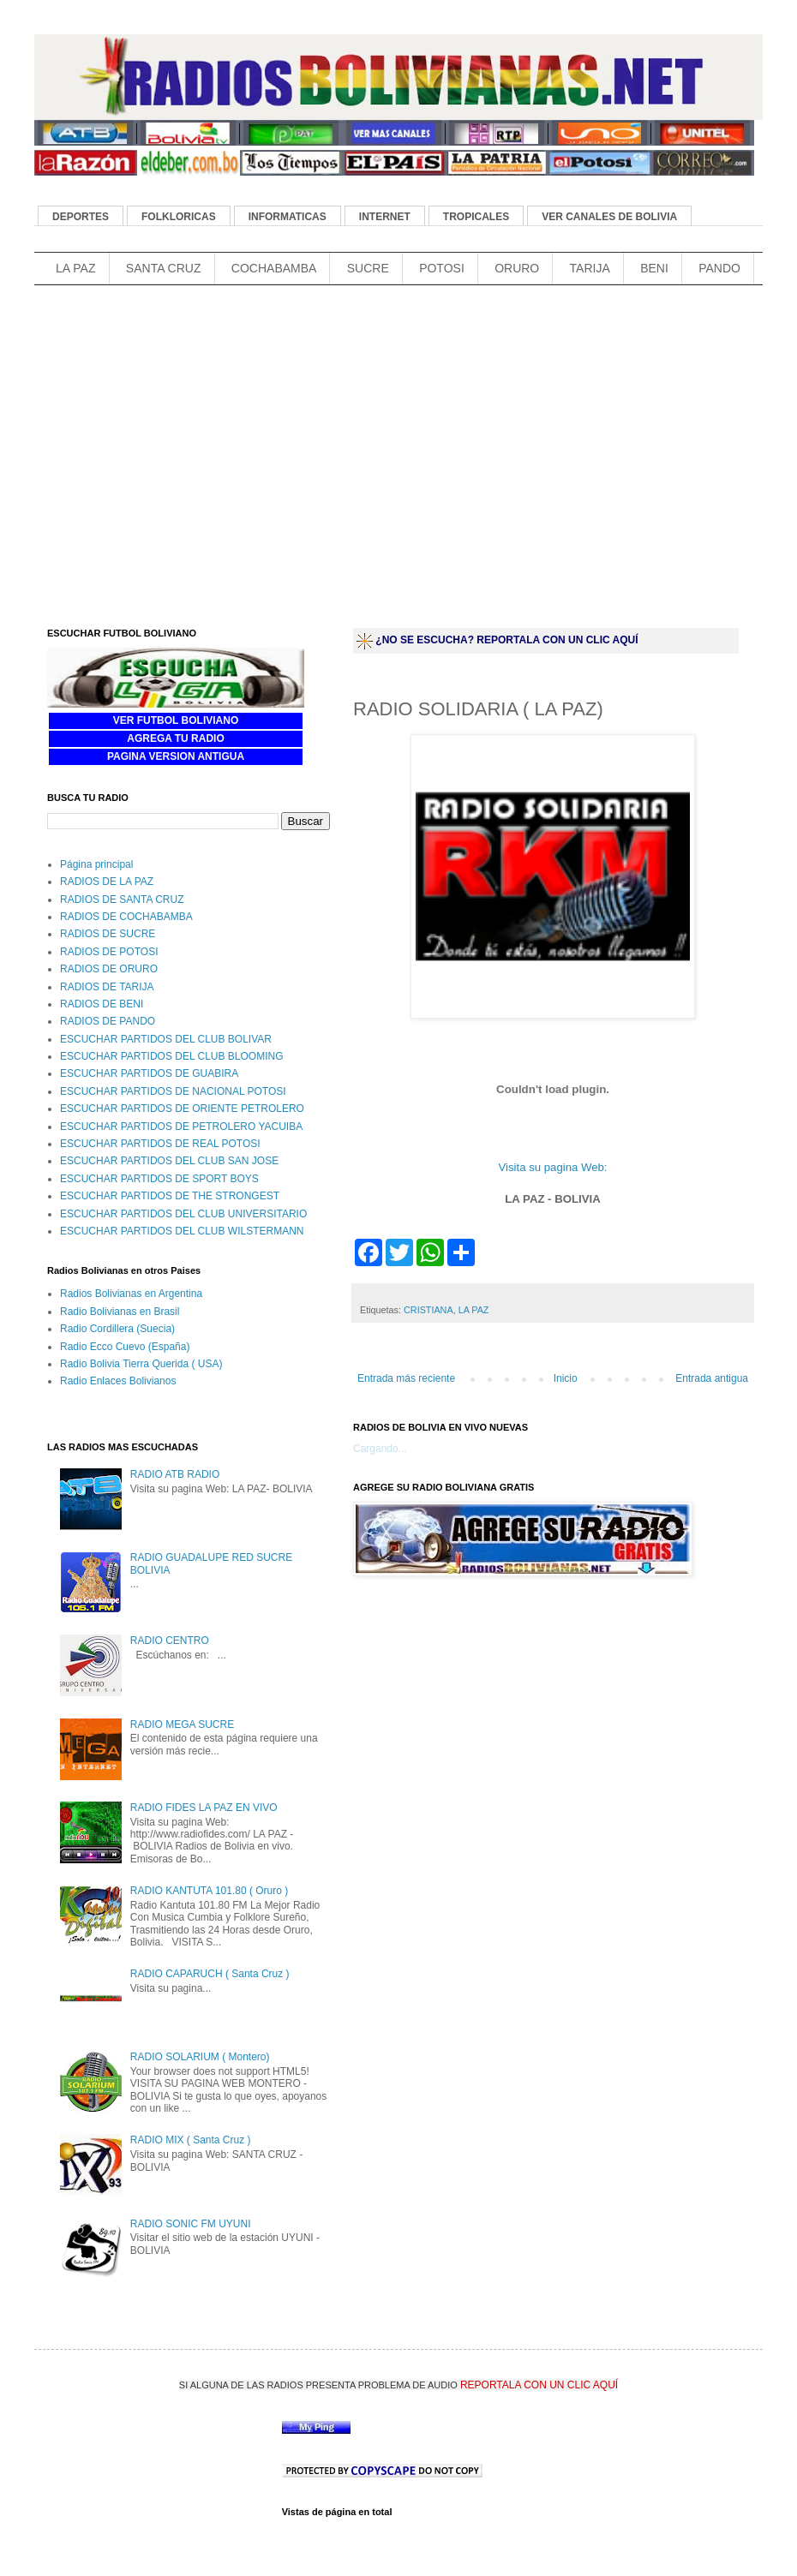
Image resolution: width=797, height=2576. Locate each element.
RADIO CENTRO (169, 1641)
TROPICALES (476, 217)
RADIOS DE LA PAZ (106, 882)
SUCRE (368, 268)
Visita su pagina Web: (552, 1167)
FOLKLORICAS (178, 217)
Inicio (566, 1378)
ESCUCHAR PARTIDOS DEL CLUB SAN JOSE (169, 1161)
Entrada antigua (711, 1378)
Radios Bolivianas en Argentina (131, 1294)
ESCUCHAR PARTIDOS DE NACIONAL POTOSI (173, 1091)
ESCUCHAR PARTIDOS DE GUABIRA (149, 1073)
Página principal (96, 864)
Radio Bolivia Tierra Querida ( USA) (141, 1364)
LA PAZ (75, 268)
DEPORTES (80, 217)
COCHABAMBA (274, 268)
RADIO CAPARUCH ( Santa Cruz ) (210, 1974)
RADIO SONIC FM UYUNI (190, 2224)
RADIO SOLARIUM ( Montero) (200, 2057)
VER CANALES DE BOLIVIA (609, 217)
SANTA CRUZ (163, 268)
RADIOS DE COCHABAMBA (126, 917)
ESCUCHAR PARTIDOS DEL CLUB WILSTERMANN (182, 1231)
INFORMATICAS (288, 217)
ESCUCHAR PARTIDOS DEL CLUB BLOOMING (172, 1056)
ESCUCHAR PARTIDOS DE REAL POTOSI (160, 1144)
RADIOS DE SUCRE (107, 934)
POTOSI (441, 268)
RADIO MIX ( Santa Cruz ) (190, 2140)
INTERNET (384, 217)
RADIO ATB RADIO (174, 1474)
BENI (654, 268)
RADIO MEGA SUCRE (182, 1724)
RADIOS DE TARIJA (107, 987)
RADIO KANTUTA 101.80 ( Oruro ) (209, 1891)
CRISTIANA (428, 1310)
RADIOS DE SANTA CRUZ (121, 899)
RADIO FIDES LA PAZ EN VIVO (204, 1808)
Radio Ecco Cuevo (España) (124, 1347)
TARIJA (590, 268)
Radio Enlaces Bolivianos (118, 1381)
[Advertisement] (191, 478)
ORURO (516, 268)
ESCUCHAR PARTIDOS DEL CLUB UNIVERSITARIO (183, 1214)
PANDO (719, 268)
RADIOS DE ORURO (109, 969)
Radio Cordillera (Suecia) (117, 1329)
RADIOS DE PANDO (107, 1021)
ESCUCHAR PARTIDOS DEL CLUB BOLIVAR (166, 1039)
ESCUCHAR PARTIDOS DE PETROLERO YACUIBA (181, 1127)
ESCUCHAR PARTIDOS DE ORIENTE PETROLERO (182, 1109)
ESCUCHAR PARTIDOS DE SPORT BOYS (159, 1179)
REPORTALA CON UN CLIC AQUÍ (539, 2385)
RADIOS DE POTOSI (109, 952)
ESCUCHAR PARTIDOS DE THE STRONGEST (169, 1196)
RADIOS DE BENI (101, 1004)
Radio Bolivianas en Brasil (119, 1312)
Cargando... (380, 1449)
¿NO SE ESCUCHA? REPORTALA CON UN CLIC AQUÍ (506, 640)
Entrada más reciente (406, 1378)
